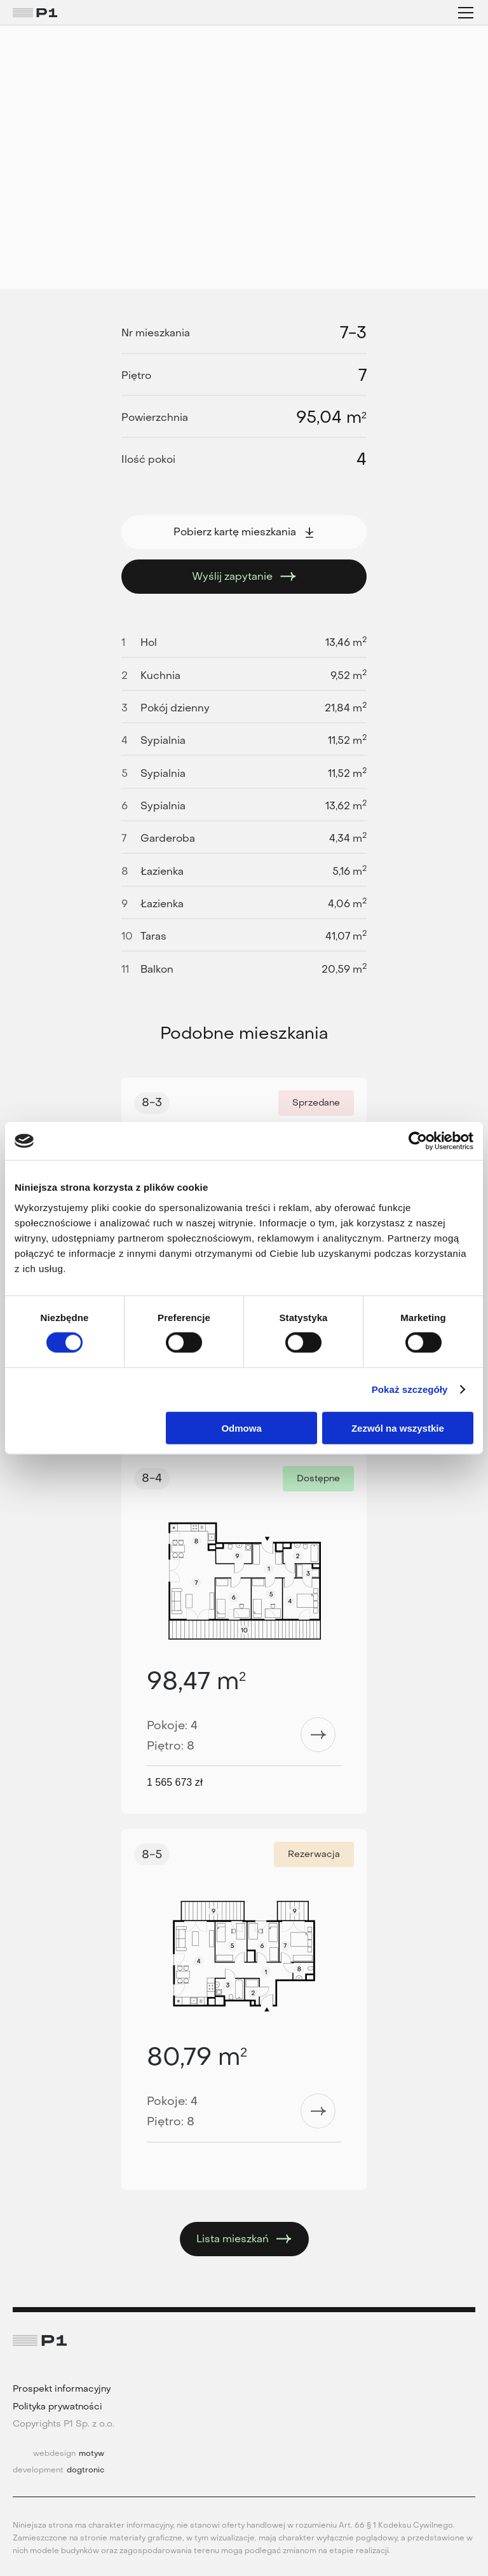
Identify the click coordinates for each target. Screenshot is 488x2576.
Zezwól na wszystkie (397, 1427)
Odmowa (241, 1427)
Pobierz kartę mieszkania (244, 531)
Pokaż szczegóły (410, 1389)
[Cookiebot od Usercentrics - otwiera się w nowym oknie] (417, 1141)
